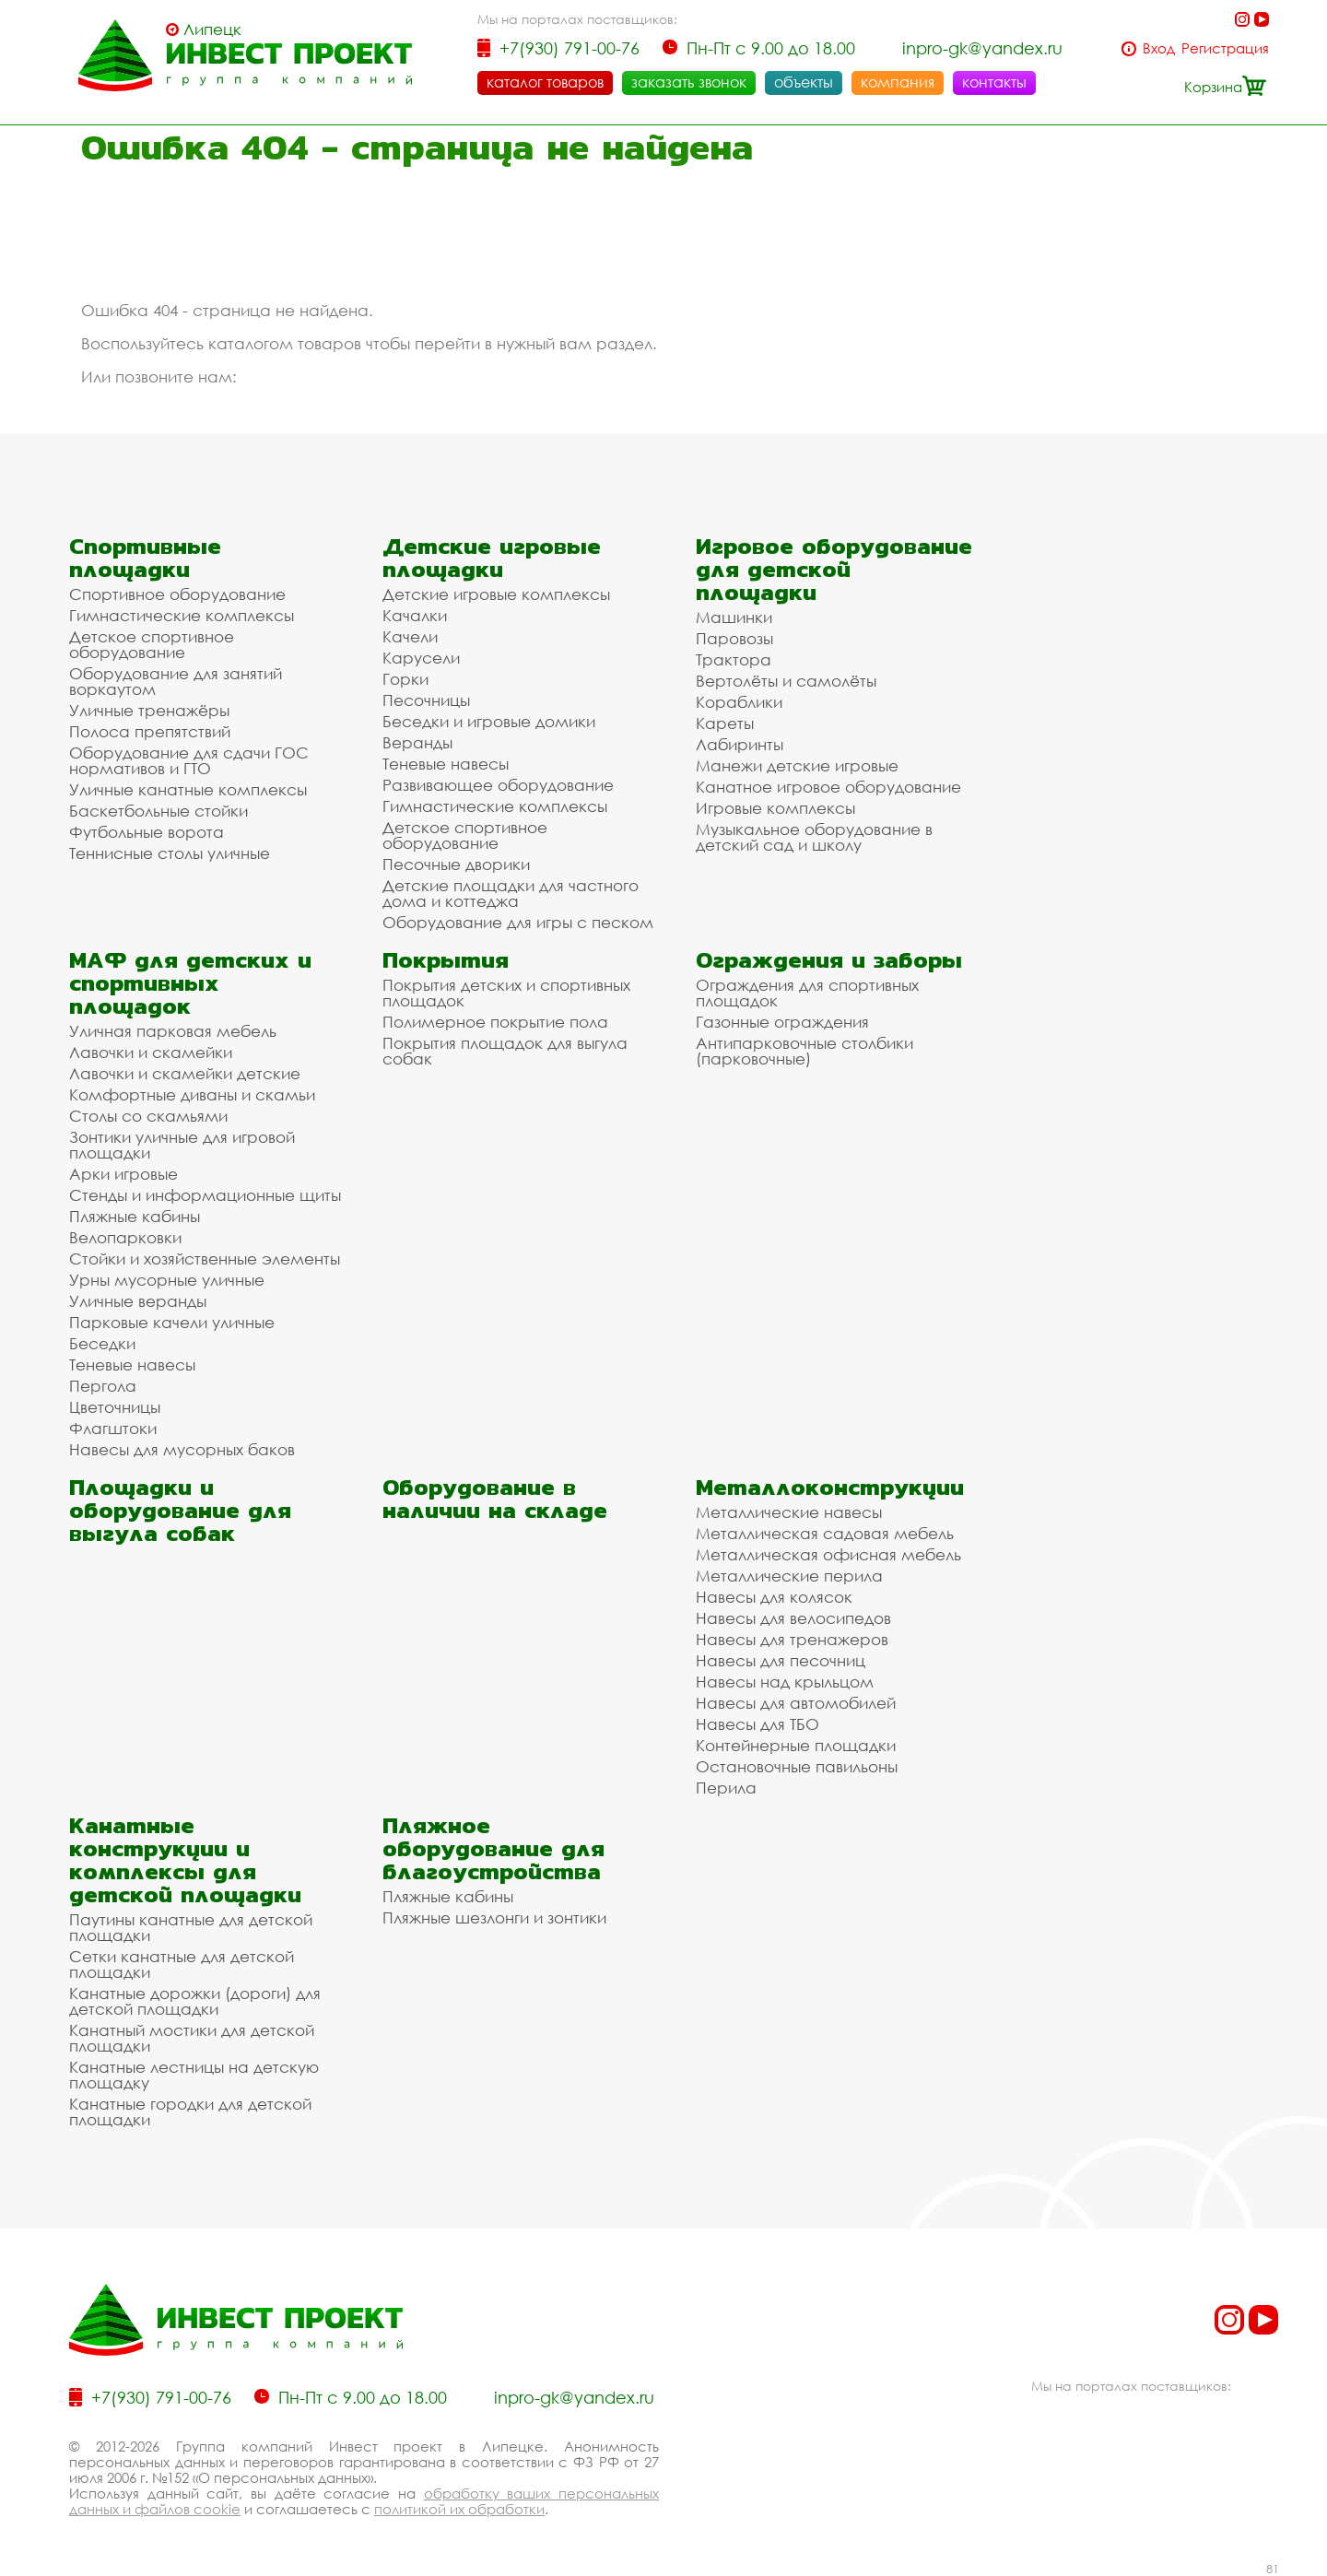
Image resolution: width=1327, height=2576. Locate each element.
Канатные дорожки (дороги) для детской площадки (195, 2001)
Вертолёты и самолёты (786, 680)
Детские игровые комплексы (496, 594)
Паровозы (734, 638)
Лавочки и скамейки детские (184, 1073)
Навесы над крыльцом (785, 1681)
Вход (1159, 48)
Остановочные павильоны (797, 1766)
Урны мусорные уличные (166, 1280)
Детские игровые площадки (491, 558)
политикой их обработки (459, 2508)
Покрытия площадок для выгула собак (505, 1050)
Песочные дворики (456, 864)
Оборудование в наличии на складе (494, 1499)
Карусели (421, 657)
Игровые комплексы (775, 808)
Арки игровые (123, 1174)
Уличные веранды (137, 1301)
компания (897, 82)
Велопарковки (125, 1237)
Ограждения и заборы (829, 959)
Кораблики (739, 702)
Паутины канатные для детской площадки (190, 1927)
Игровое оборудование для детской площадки (834, 569)
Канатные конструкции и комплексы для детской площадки (185, 1860)
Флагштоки (113, 1428)
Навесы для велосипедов (793, 1618)
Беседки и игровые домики (488, 721)
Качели (410, 636)
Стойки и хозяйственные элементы (204, 1258)
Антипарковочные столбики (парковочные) (804, 1050)
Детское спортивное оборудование (151, 644)
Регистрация (1225, 48)
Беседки (102, 1343)
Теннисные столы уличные (169, 853)
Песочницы (426, 700)
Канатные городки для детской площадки (190, 2111)
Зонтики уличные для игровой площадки (182, 1144)
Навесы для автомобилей (796, 1703)
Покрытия (445, 959)
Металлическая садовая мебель (825, 1533)
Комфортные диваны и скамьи (192, 1094)
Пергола (102, 1386)
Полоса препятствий (149, 731)
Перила (726, 1787)
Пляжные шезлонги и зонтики (494, 1917)
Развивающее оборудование (498, 785)
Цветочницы (114, 1407)
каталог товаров (545, 82)
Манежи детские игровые (797, 765)
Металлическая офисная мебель (828, 1554)
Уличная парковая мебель (172, 1031)
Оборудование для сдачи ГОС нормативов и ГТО (189, 760)
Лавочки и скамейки (150, 1052)
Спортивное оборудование (177, 594)
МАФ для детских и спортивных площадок (190, 982)
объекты (803, 82)
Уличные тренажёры (149, 710)
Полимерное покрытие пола (495, 1021)
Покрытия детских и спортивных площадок (506, 992)
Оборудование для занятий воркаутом (175, 681)
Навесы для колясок (774, 1597)
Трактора (733, 659)
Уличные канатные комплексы (188, 789)
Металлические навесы (789, 1512)
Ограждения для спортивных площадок (807, 992)
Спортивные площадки (145, 558)
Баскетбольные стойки (158, 810)
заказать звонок (688, 82)
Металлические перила (789, 1575)
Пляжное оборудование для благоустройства (493, 1848)
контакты (994, 82)
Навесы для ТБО (757, 1724)
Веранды (417, 742)
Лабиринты (739, 744)
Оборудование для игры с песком (517, 922)
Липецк (212, 29)
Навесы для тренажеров (792, 1639)
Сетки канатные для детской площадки (181, 1964)
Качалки (414, 615)
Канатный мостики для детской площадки (191, 2037)
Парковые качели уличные (172, 1322)
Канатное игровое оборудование (828, 786)
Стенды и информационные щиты (205, 1195)
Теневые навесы (445, 763)
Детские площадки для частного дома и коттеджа (510, 893)
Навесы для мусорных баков (182, 1449)
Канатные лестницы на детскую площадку (194, 2074)
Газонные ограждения (782, 1021)
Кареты (725, 723)
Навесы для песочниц (780, 1660)
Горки (405, 679)
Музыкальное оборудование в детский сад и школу (814, 837)
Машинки (734, 617)
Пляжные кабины (134, 1216)
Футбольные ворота (146, 832)
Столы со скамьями (148, 1115)
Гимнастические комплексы (181, 615)
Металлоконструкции (830, 1487)
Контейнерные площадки (796, 1745)
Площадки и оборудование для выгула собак (180, 1510)
